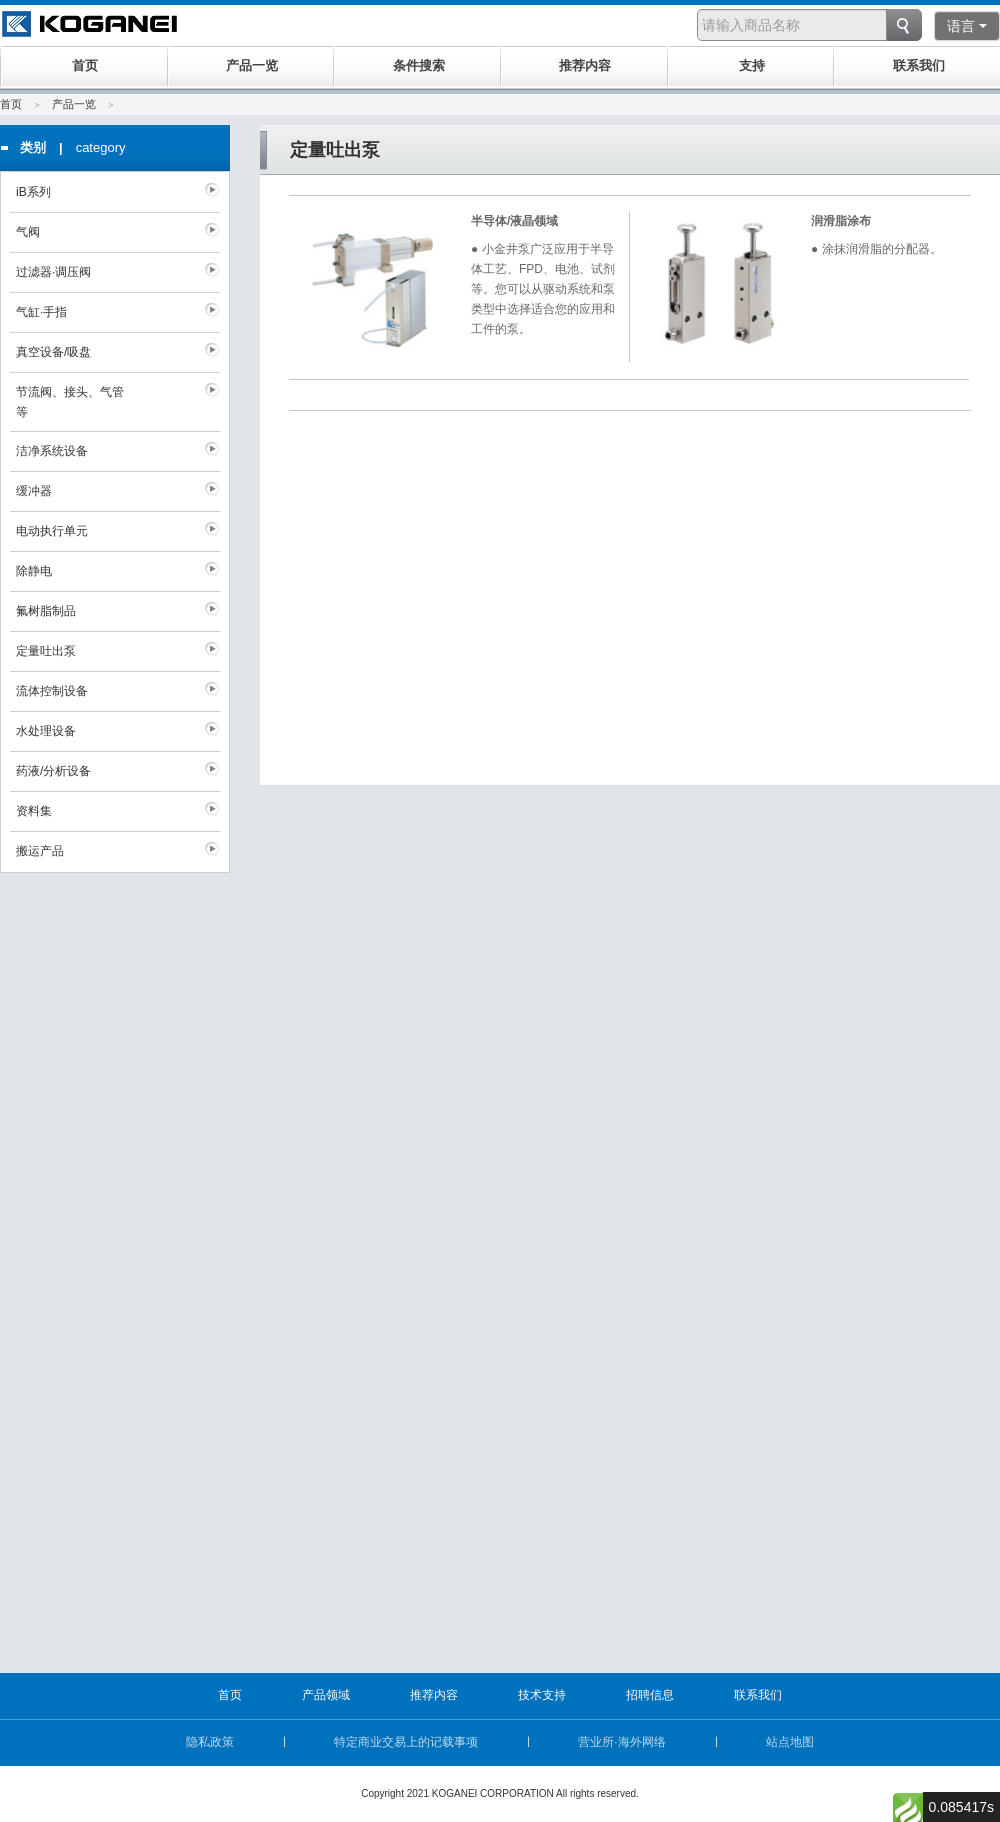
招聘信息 (650, 1695)
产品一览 (74, 104)
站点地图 (790, 1742)
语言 (967, 26)
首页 (11, 104)
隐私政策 (210, 1742)
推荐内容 (434, 1695)
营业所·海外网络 (621, 1742)
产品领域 (326, 1695)
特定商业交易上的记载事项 (406, 1742)
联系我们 (758, 1695)
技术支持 (542, 1695)
